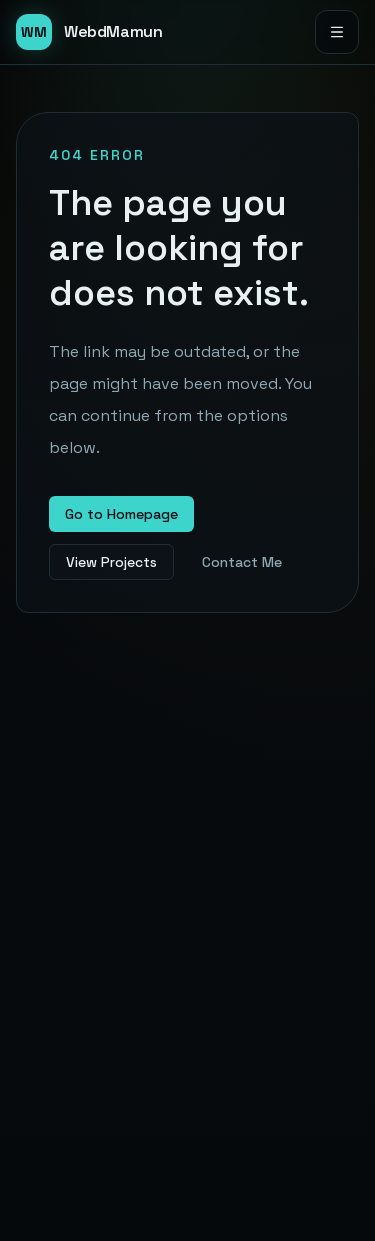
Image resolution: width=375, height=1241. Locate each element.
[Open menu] (337, 32)
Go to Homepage (121, 514)
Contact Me (242, 562)
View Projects (111, 562)
